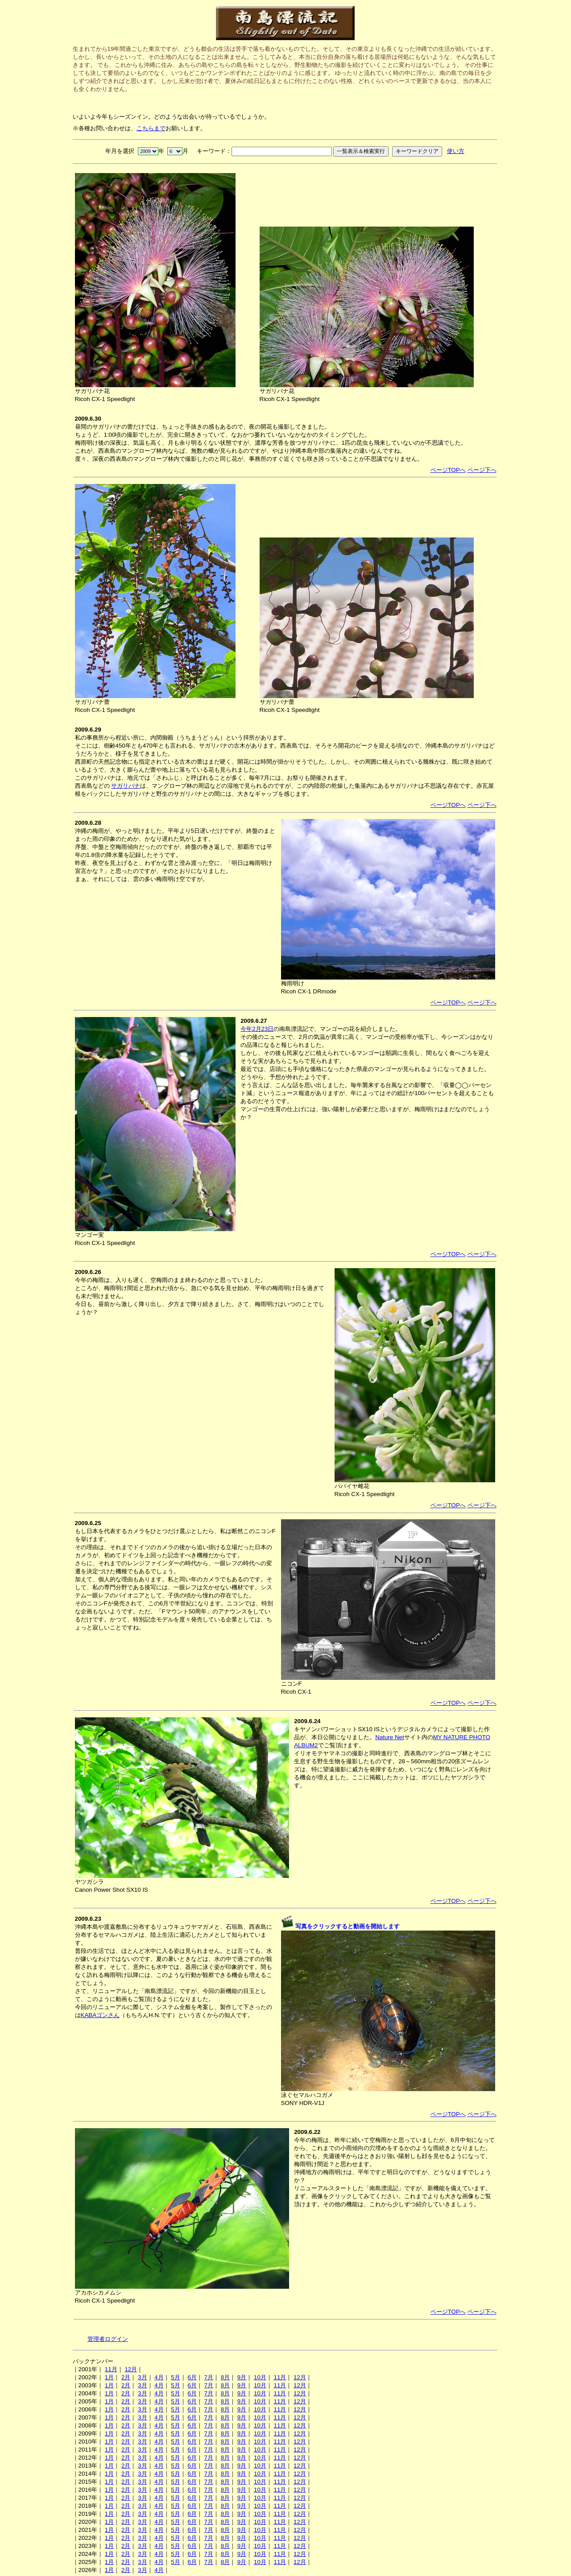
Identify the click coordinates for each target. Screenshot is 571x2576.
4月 (158, 2377)
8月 (225, 2377)
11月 (111, 2369)
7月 (208, 2377)
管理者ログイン (107, 2339)
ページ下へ (482, 470)
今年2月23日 (256, 1028)
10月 (260, 2377)
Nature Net (389, 1737)
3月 (142, 2377)
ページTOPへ (448, 470)
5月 (175, 2377)
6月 (191, 2377)
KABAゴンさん (100, 2015)
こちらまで (151, 128)
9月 (241, 2377)
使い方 (455, 151)
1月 (109, 2377)
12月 (130, 2369)
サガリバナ (125, 785)
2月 (125, 2377)
